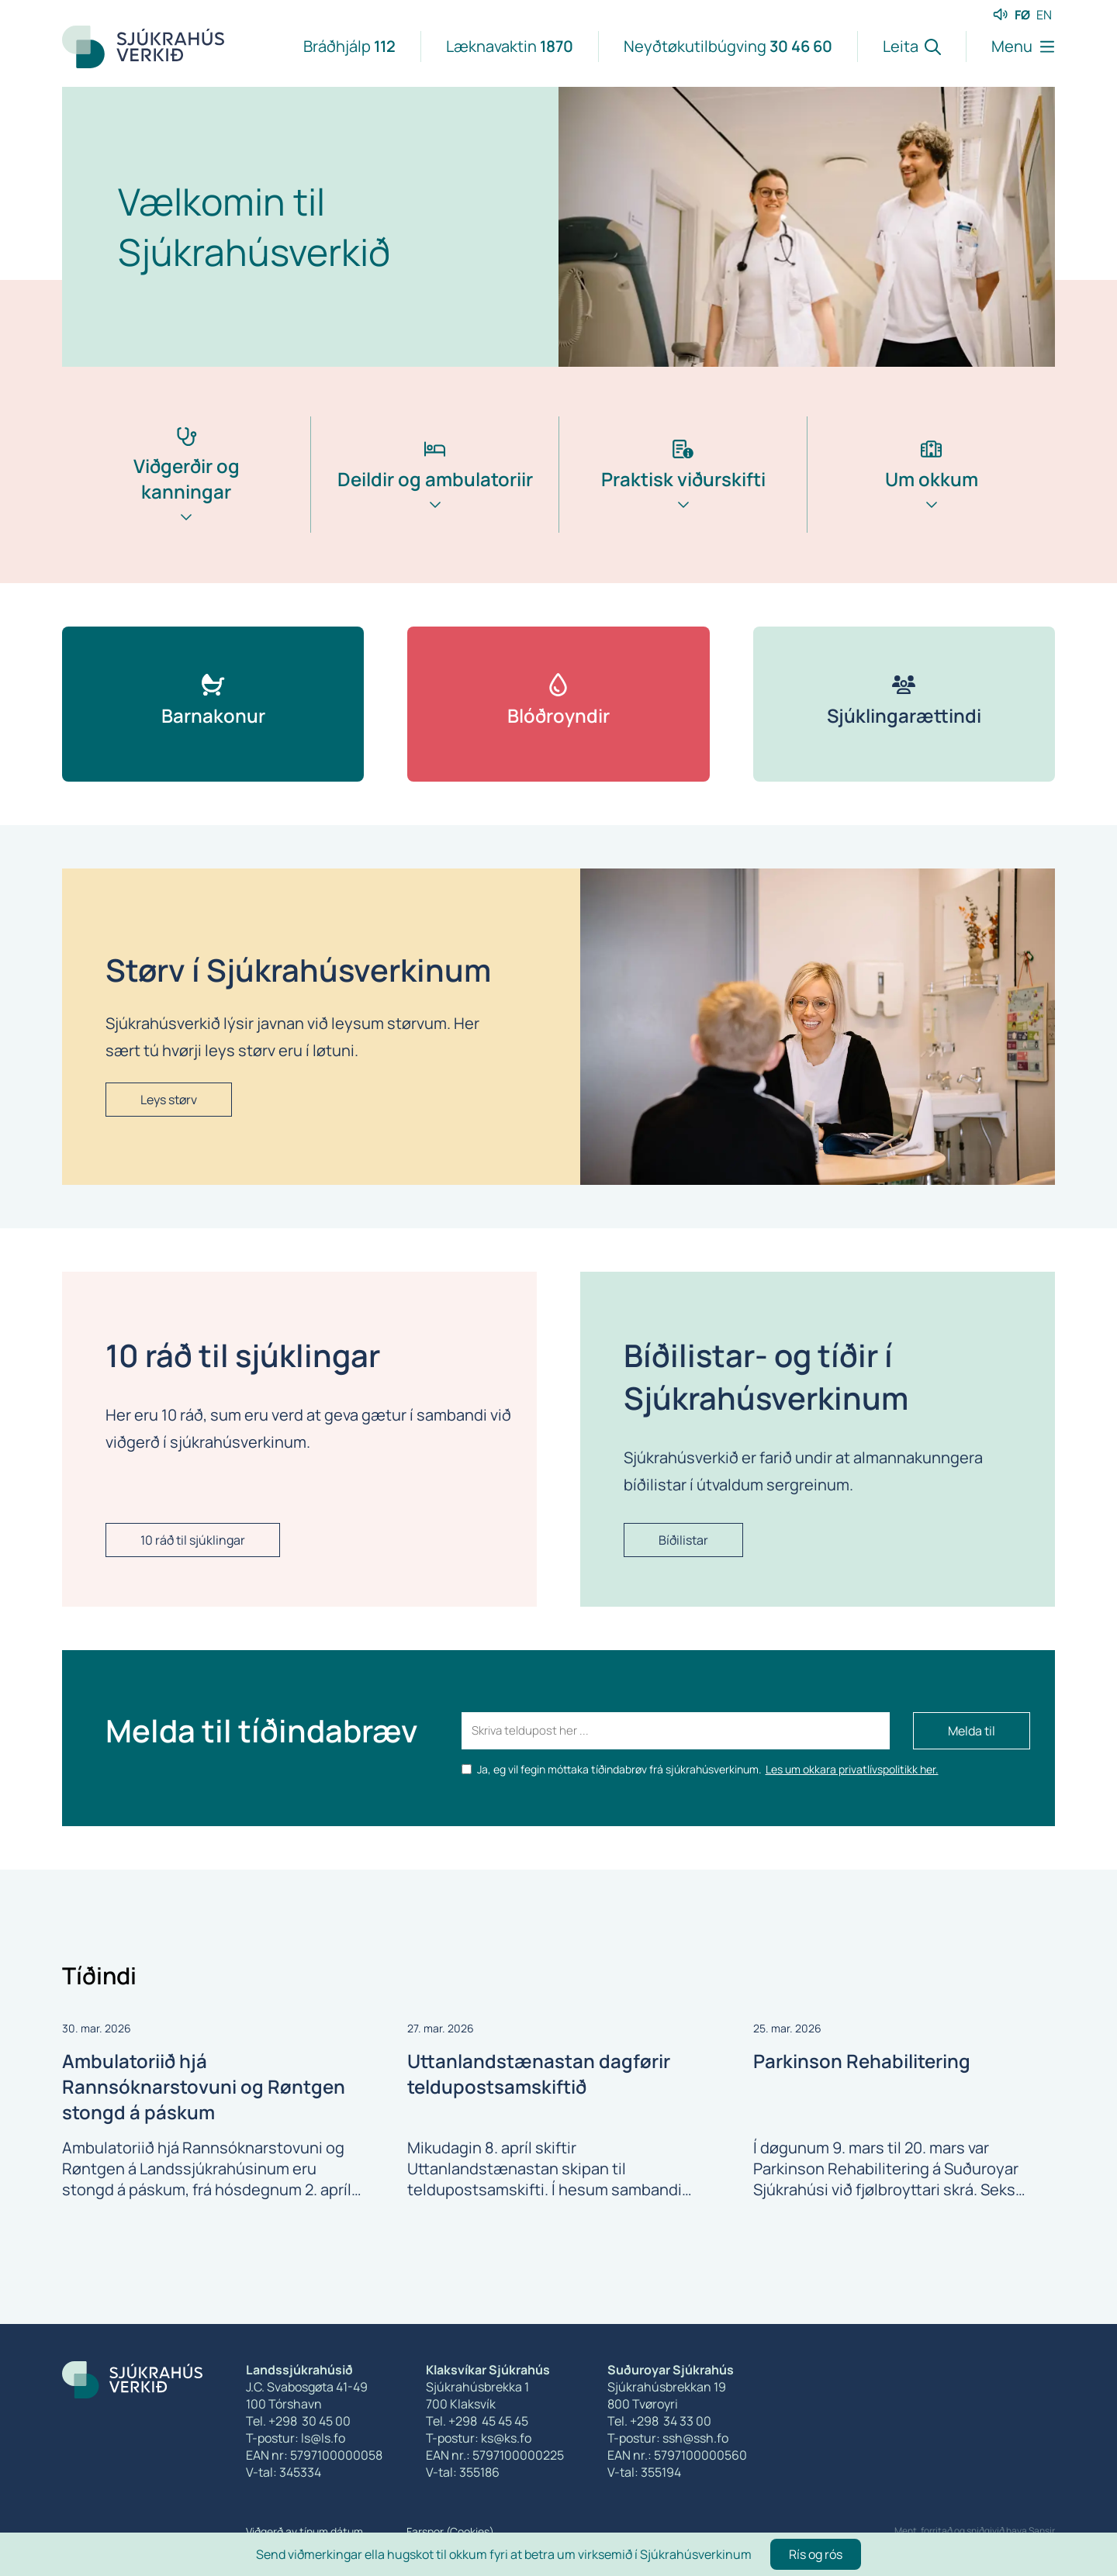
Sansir (1042, 2530)
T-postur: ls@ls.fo (295, 2438)
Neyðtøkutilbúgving (728, 46)
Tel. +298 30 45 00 (298, 2420)
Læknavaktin (509, 46)
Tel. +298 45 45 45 (477, 2420)
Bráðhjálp (349, 46)
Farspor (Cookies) (450, 2531)
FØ (1022, 14)
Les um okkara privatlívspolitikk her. (852, 1769)
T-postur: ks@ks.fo (478, 2438)
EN (1044, 14)
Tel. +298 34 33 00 (659, 2420)
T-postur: (634, 2438)
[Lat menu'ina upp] (1010, 46)
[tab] (186, 499)
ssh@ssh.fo (695, 2438)
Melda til (971, 1730)
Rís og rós (815, 2554)
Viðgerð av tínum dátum (304, 2531)
